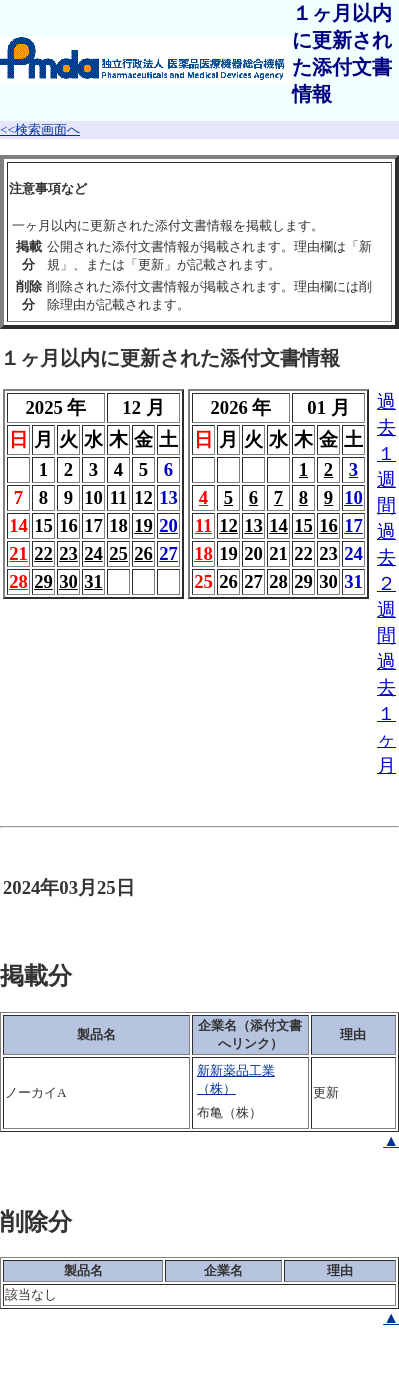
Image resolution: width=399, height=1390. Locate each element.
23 (68, 553)
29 (43, 581)
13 (253, 525)
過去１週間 (386, 453)
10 (353, 497)
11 (204, 525)
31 (93, 581)
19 (143, 525)
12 (228, 525)
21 (18, 553)
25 (118, 553)
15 (303, 525)
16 (328, 525)
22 (43, 553)
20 (168, 525)
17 (353, 525)
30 (68, 581)
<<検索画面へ (40, 129)
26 (143, 553)
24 (93, 553)
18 (203, 553)
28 (18, 581)
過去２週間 (386, 583)
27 (168, 553)
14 (278, 525)
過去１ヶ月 (386, 713)
